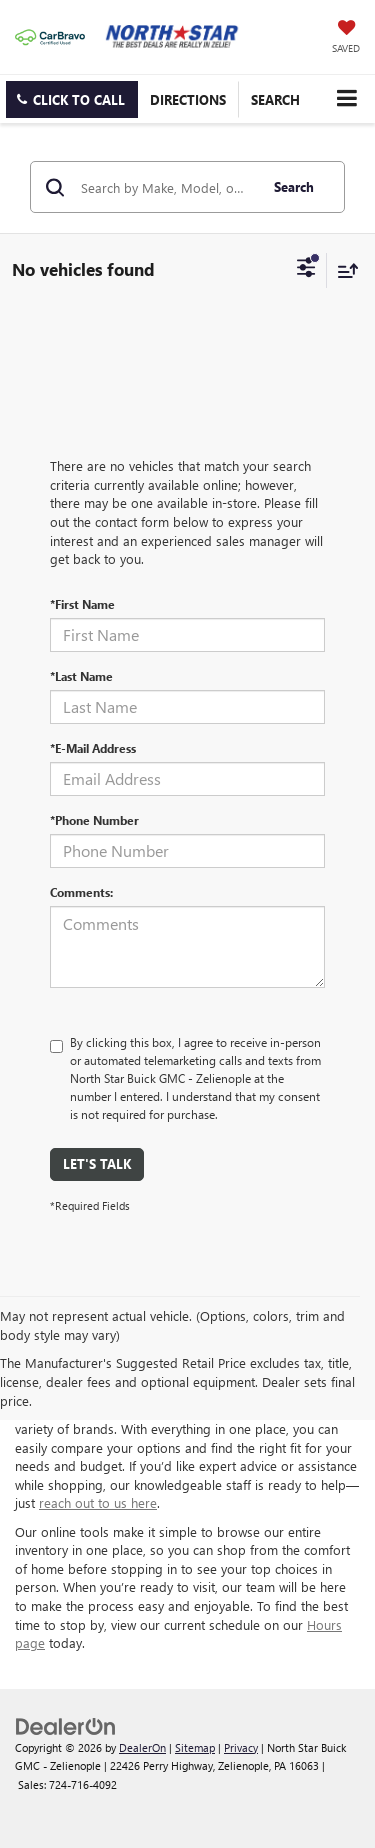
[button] (72, 99)
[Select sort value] (343, 270)
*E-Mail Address (93, 748)
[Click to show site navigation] (346, 98)
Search (294, 186)
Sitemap (195, 1747)
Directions (188, 99)
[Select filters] (306, 270)
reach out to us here (98, 1502)
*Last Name (81, 676)
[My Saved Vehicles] (346, 38)
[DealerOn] (66, 1724)
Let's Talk (97, 1163)
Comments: (81, 892)
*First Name (82, 604)
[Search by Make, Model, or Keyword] (166, 187)
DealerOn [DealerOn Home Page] (142, 1747)
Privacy (241, 1747)
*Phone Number (94, 820)
